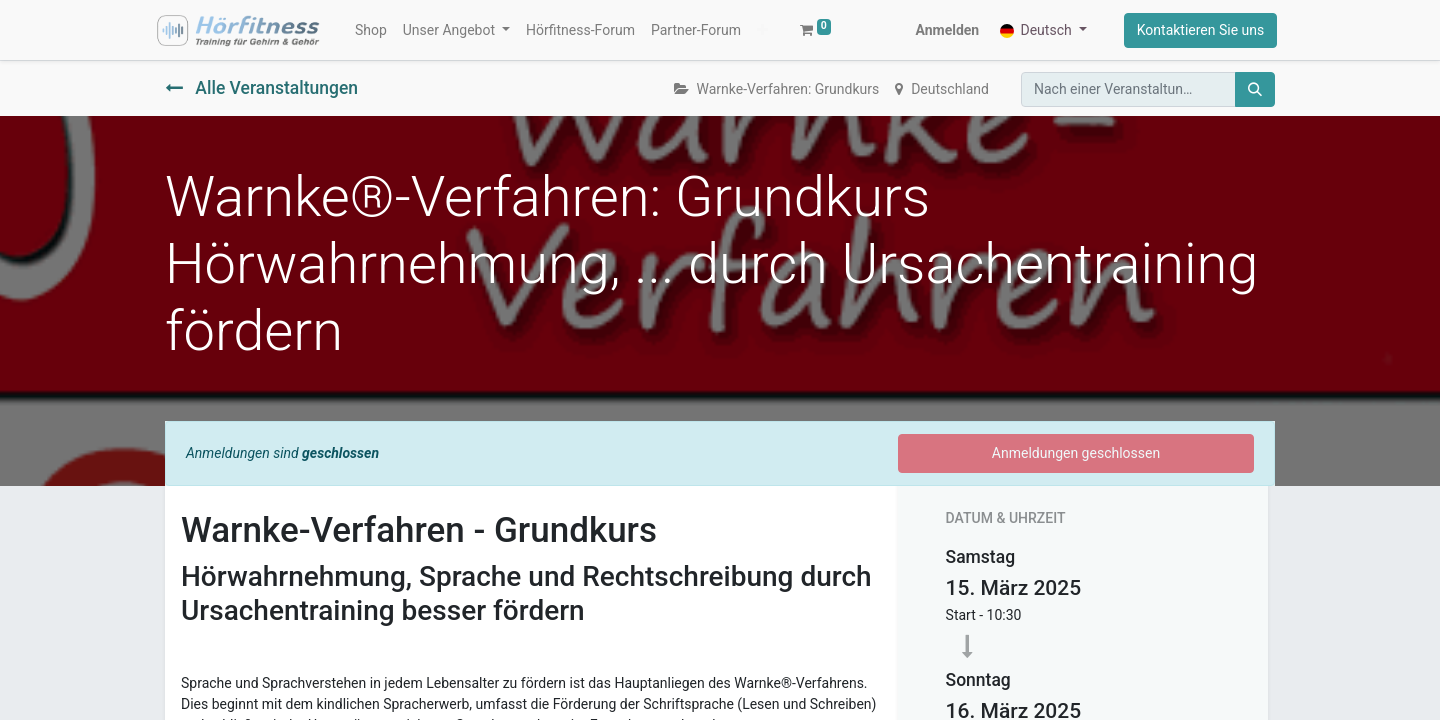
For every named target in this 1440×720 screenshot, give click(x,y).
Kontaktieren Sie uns (1197, 33)
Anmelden (944, 33)
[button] (659, 33)
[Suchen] (1255, 95)
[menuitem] (374, 33)
